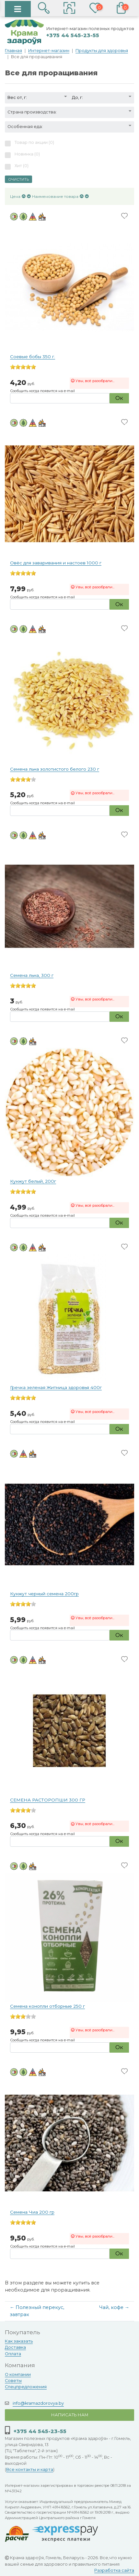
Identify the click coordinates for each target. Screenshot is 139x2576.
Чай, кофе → (114, 2307)
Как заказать (19, 2341)
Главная (13, 50)
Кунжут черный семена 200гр (44, 1593)
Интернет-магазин (48, 50)
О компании (18, 2374)
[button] (69, 9)
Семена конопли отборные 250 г (47, 2006)
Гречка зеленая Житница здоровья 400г (56, 1387)
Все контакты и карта (29, 2469)
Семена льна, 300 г (31, 975)
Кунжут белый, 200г (33, 1181)
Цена (15, 196)
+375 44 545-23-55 (72, 35)
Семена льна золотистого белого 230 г (54, 769)
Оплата (13, 2353)
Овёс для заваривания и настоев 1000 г (55, 562)
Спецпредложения (26, 2386)
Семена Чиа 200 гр (32, 2212)
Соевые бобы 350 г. (32, 356)
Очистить (18, 179)
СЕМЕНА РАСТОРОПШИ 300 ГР (47, 1799)
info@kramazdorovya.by (38, 2403)
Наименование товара (55, 196)
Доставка (15, 2347)
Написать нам (69, 2414)
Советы (13, 2380)
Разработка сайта (114, 2570)
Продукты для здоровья (101, 50)
